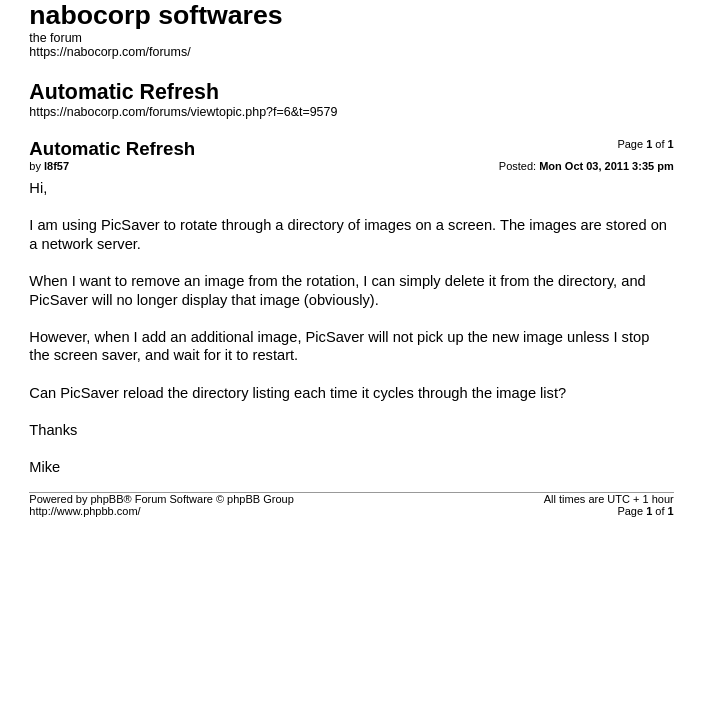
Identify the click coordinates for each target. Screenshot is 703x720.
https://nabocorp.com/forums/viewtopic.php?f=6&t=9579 (183, 112)
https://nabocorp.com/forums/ (109, 52)
